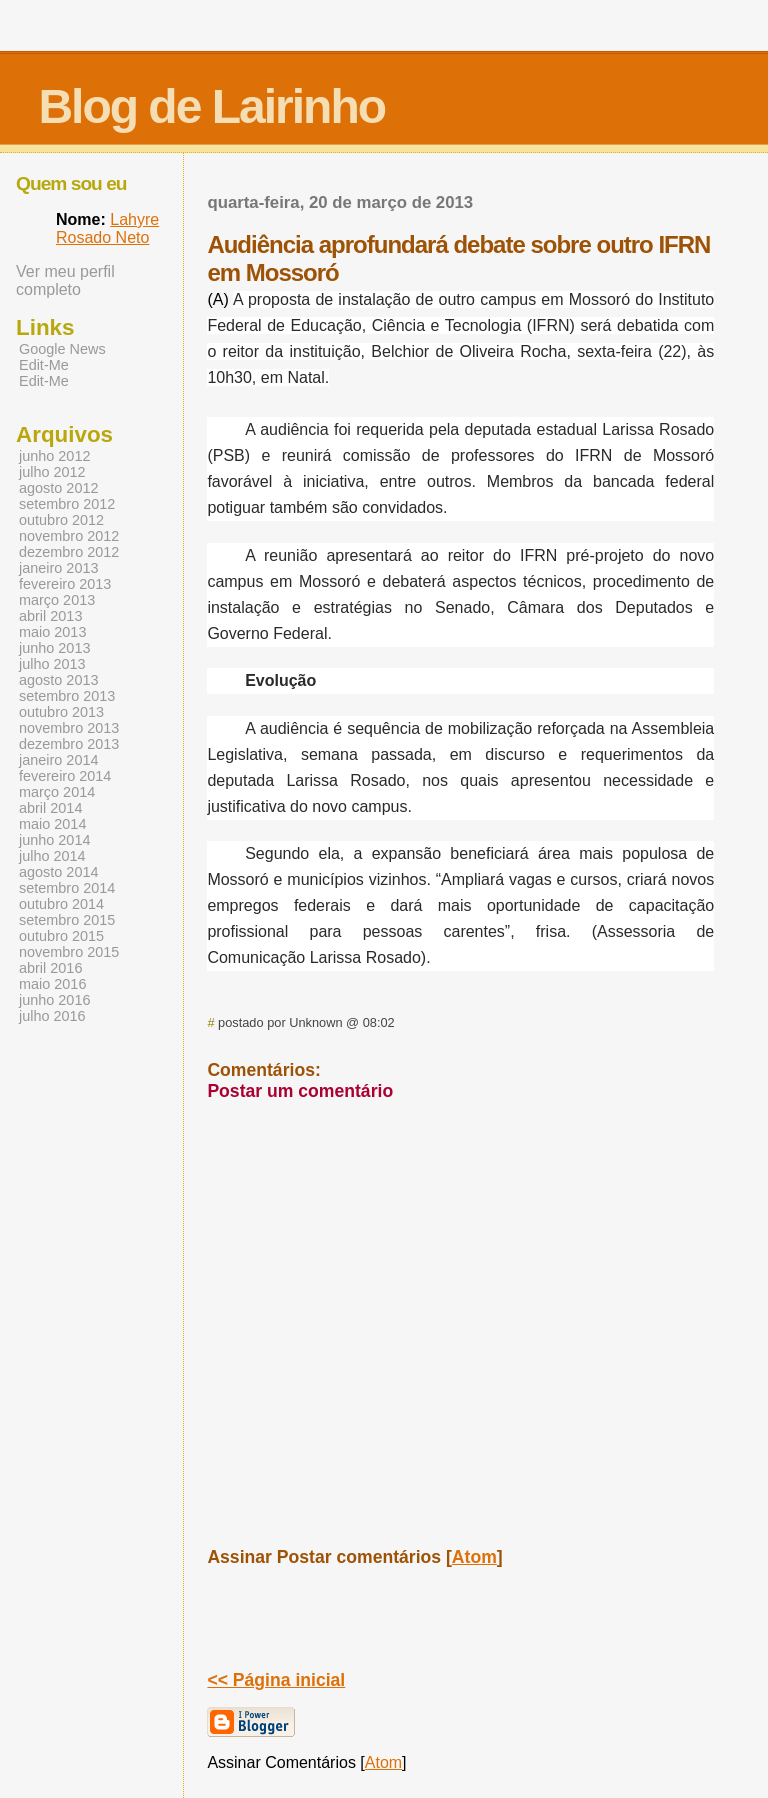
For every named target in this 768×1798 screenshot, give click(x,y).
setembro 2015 (67, 920)
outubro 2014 (61, 904)
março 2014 (57, 792)
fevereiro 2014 (65, 776)
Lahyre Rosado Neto (107, 228)
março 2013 (57, 600)
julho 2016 (52, 1016)
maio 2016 (52, 984)
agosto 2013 (58, 680)
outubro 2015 (61, 936)
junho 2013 (54, 648)
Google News (62, 349)
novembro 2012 (69, 536)
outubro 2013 (61, 712)
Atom (474, 1557)
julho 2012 (52, 472)
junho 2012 (54, 456)
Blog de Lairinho (211, 106)
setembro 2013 (67, 696)
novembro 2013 (69, 728)
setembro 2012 (67, 504)
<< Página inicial (276, 1680)
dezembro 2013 (69, 744)
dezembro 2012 (69, 552)
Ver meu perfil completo (65, 280)
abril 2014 (50, 808)
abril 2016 (50, 968)
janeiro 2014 (58, 760)
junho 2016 (54, 1000)
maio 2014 (52, 824)
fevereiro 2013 (65, 584)
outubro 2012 (61, 520)
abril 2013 (50, 616)
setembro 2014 (67, 888)
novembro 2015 (69, 952)
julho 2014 (52, 856)
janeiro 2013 (58, 568)
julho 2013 (52, 664)
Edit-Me (44, 365)
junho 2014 (54, 840)
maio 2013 (52, 632)
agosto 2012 (58, 488)
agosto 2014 (58, 872)
